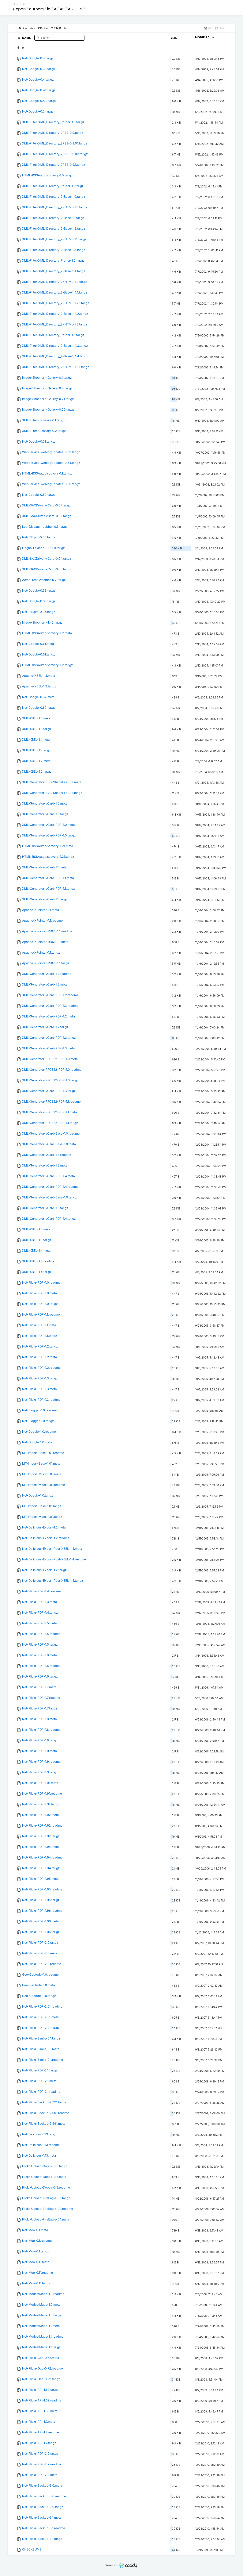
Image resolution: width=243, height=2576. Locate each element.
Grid (219, 28)
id (48, 9)
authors (36, 9)
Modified (205, 37)
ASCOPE (75, 9)
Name (27, 37)
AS (62, 9)
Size (173, 37)
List (208, 28)
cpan (21, 9)
